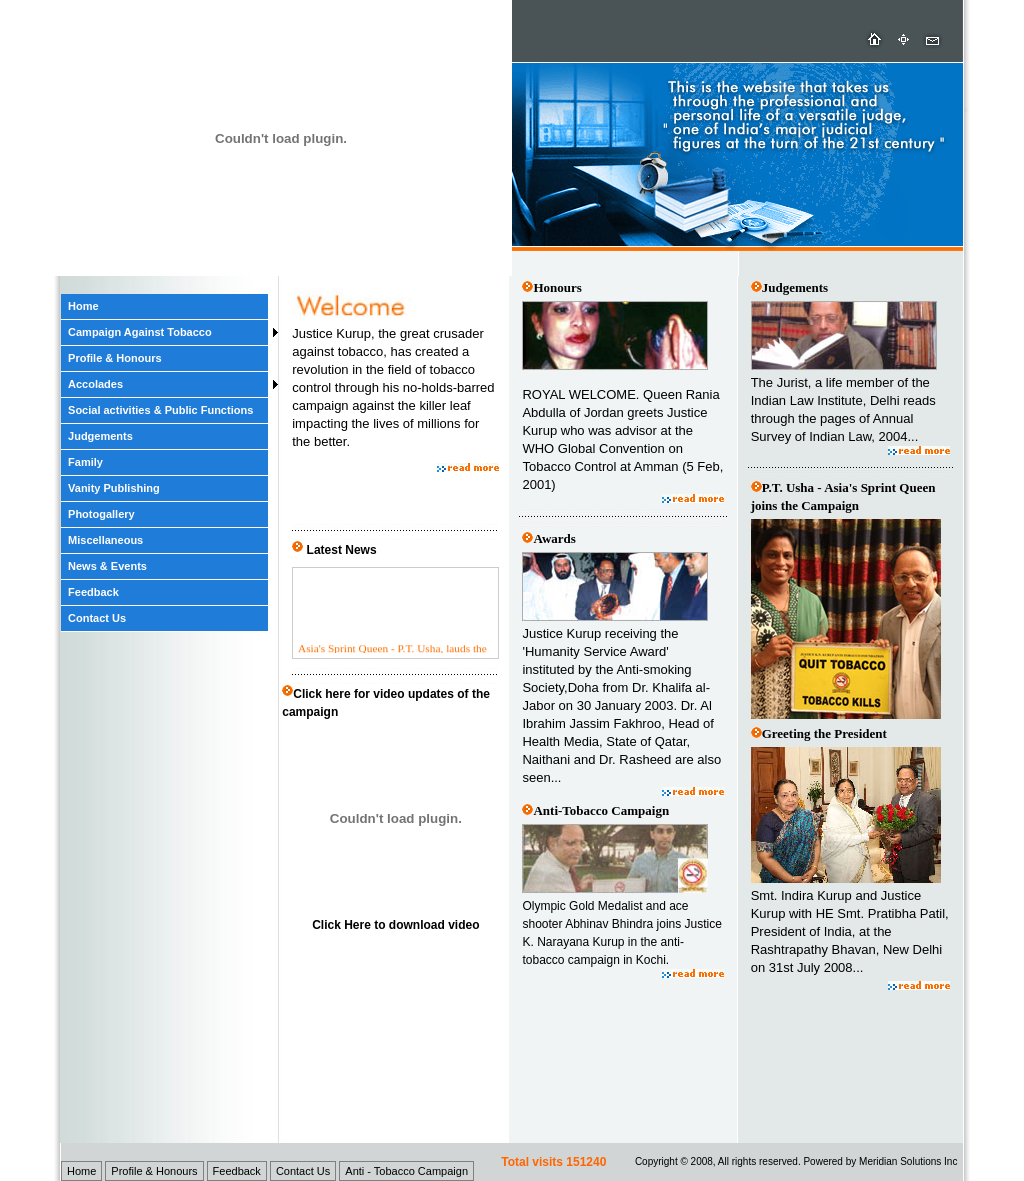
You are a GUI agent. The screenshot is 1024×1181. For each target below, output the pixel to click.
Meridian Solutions (900, 1161)
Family (85, 462)
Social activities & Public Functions (160, 410)
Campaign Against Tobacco (140, 332)
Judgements (100, 436)
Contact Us (97, 618)
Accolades (95, 384)
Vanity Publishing (114, 488)
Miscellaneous (105, 540)
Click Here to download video (395, 925)
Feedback (93, 592)
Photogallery (101, 514)
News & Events (107, 566)
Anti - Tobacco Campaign (406, 1171)
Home (83, 306)
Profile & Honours (115, 358)
